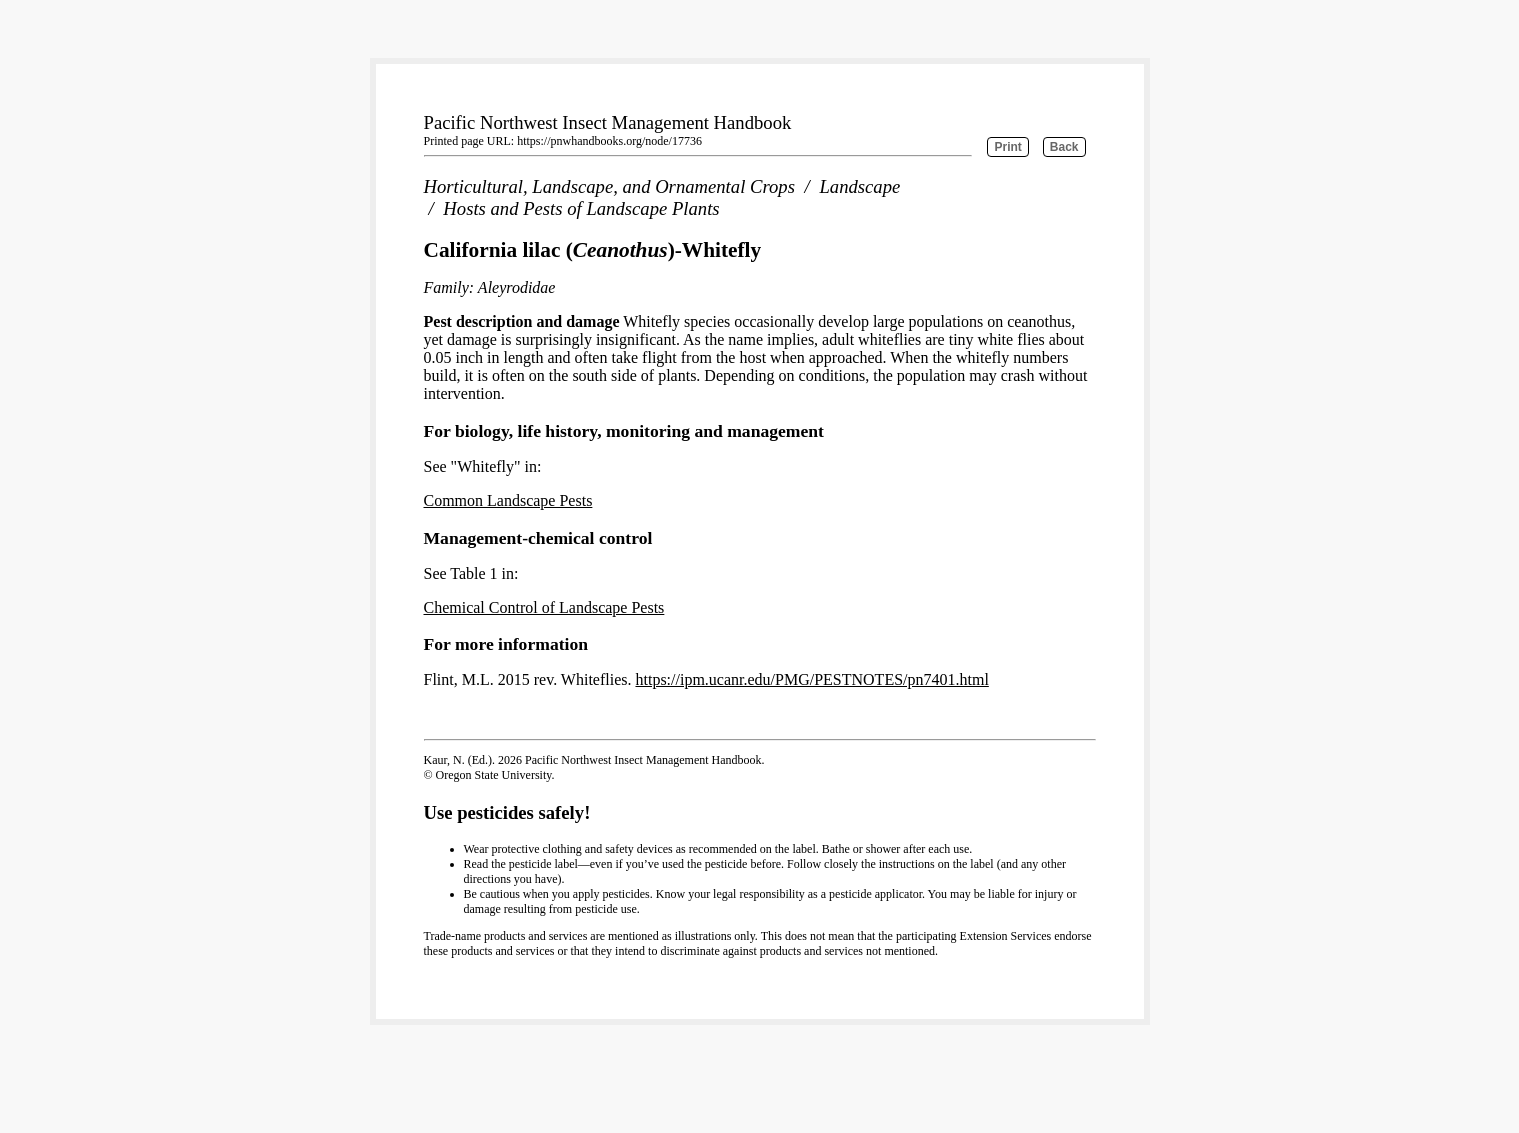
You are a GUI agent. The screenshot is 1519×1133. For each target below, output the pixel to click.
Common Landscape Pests (508, 500)
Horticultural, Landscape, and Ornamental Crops (609, 186)
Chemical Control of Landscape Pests (544, 607)
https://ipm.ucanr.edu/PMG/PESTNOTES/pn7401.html (811, 679)
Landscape (859, 186)
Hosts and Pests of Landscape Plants (581, 208)
